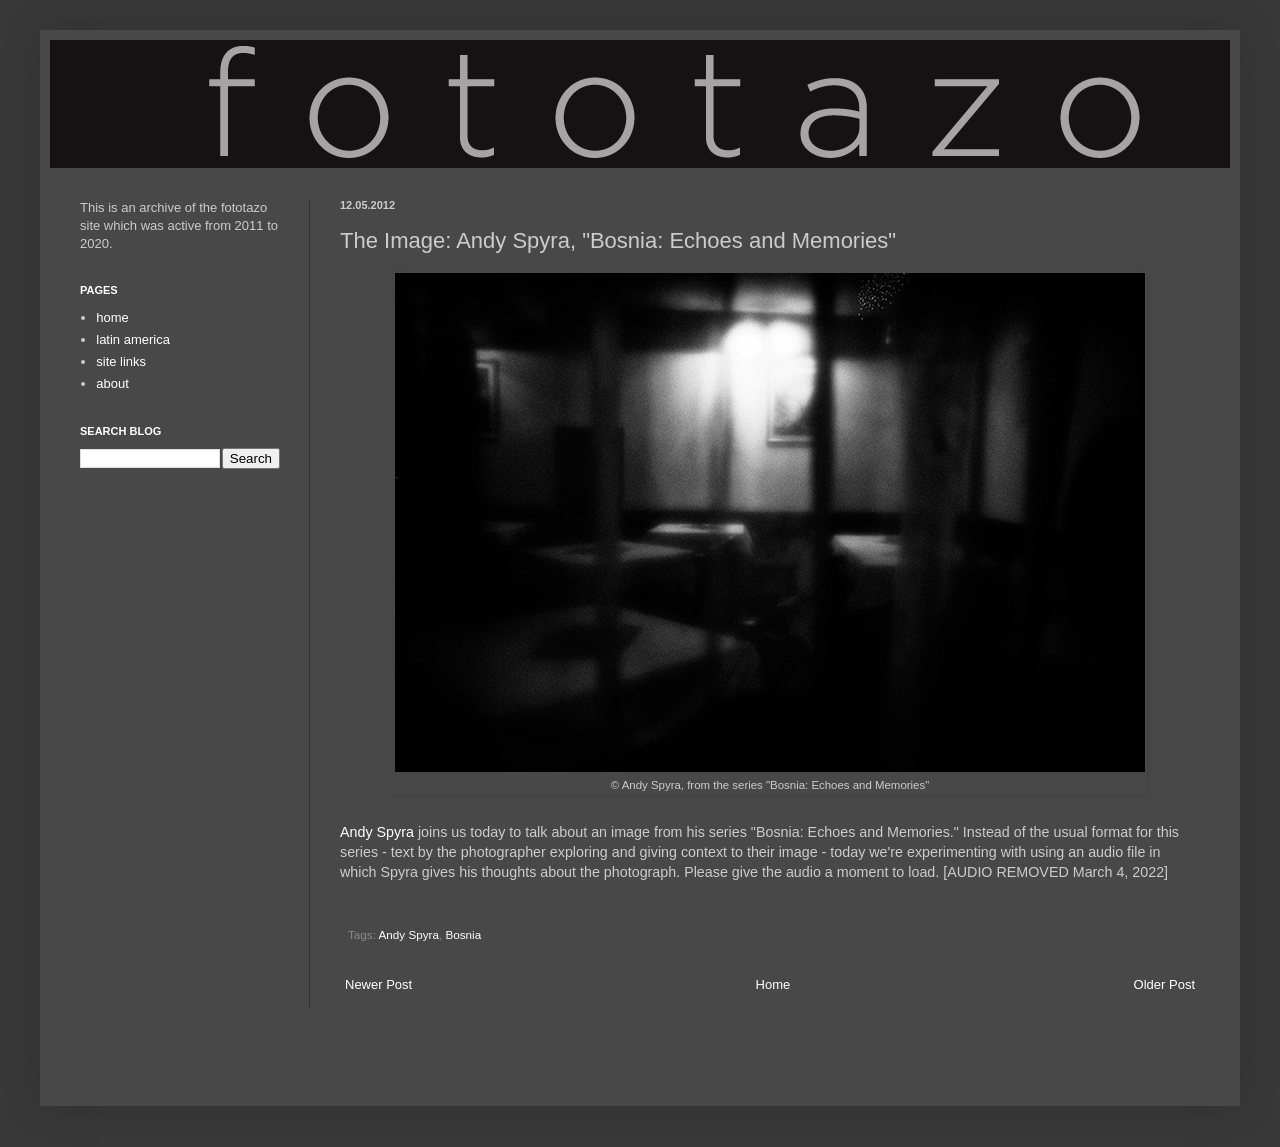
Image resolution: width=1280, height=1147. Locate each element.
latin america (133, 339)
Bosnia (463, 934)
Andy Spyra (377, 832)
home (112, 317)
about (112, 383)
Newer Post (378, 984)
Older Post (1164, 984)
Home (773, 984)
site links (121, 361)
